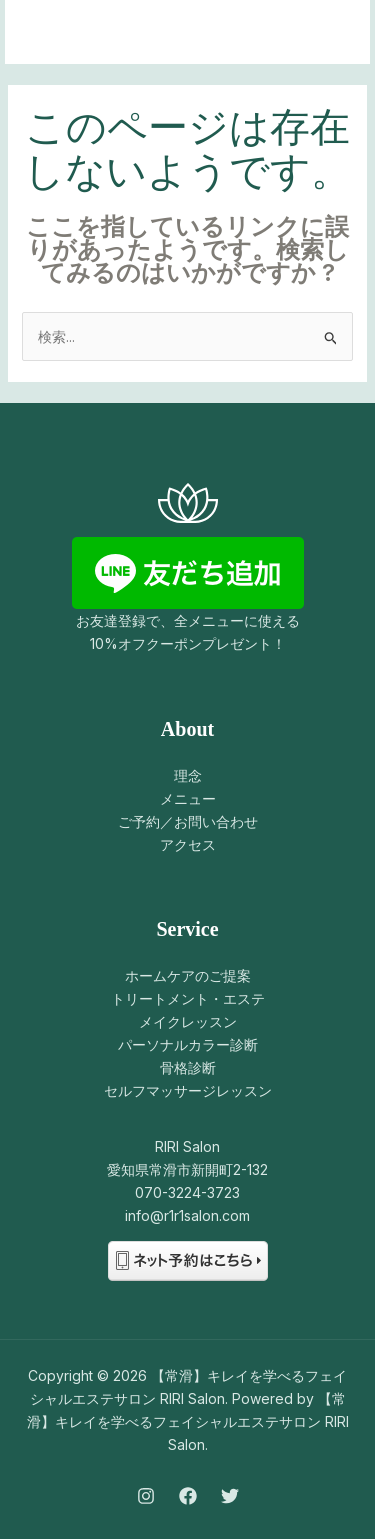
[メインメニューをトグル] (329, 32)
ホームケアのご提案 (188, 975)
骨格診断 (188, 1067)
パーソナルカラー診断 (188, 1044)
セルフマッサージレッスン (188, 1090)
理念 (188, 775)
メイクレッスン (188, 1021)
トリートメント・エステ (188, 998)
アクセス (188, 844)
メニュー (188, 798)
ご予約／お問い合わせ (188, 821)
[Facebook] (188, 1496)
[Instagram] (146, 1496)
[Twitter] (230, 1496)
